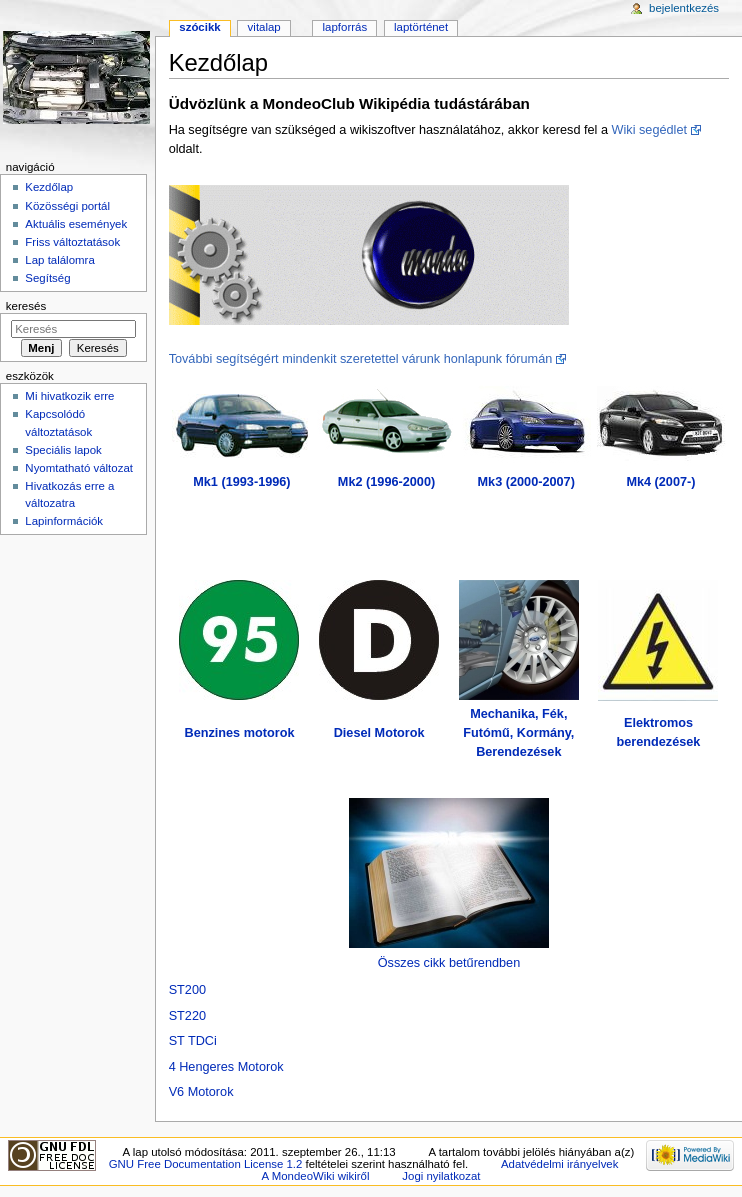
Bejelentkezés (684, 8)
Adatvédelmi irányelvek (559, 1164)
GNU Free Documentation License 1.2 (206, 1164)
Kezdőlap (49, 187)
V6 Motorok (201, 1092)
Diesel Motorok (379, 733)
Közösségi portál (67, 206)
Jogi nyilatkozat (441, 1176)
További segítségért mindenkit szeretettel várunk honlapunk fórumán (361, 359)
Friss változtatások (72, 242)
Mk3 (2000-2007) (526, 482)
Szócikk (199, 27)
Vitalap (264, 27)
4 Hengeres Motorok (226, 1067)
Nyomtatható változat (79, 468)
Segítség (47, 278)
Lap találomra (59, 260)
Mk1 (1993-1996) (241, 482)
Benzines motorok (239, 733)
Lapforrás (345, 27)
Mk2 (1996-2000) (386, 482)
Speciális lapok (63, 450)
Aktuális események (76, 224)
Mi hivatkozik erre (69, 396)
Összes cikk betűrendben (449, 963)
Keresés (26, 306)
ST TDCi (193, 1041)
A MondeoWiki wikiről (316, 1176)
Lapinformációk (64, 521)
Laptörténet (421, 27)
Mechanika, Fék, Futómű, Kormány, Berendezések (518, 733)
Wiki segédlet (649, 130)
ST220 (187, 1016)
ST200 (187, 990)
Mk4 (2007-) (660, 482)
